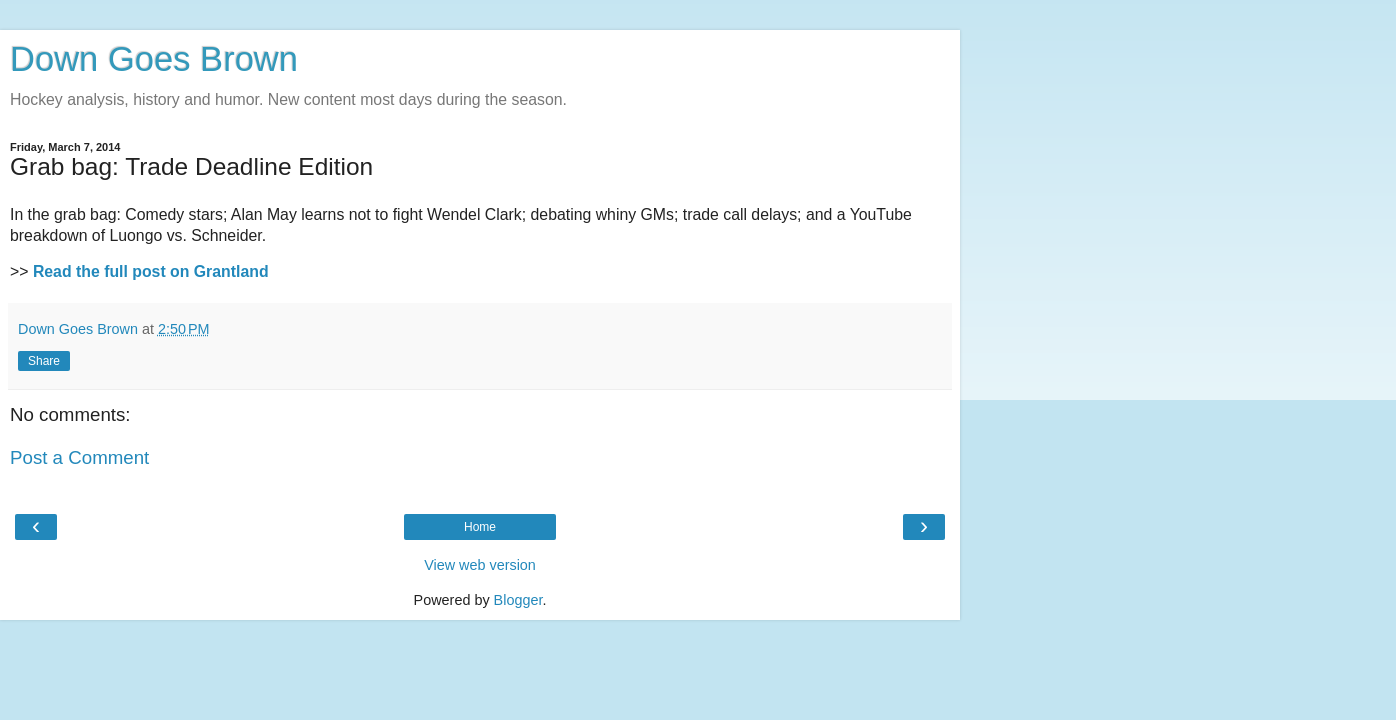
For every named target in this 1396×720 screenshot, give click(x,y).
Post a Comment (79, 457)
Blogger (518, 600)
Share (44, 361)
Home (480, 527)
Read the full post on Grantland (151, 271)
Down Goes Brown (154, 59)
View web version (480, 565)
